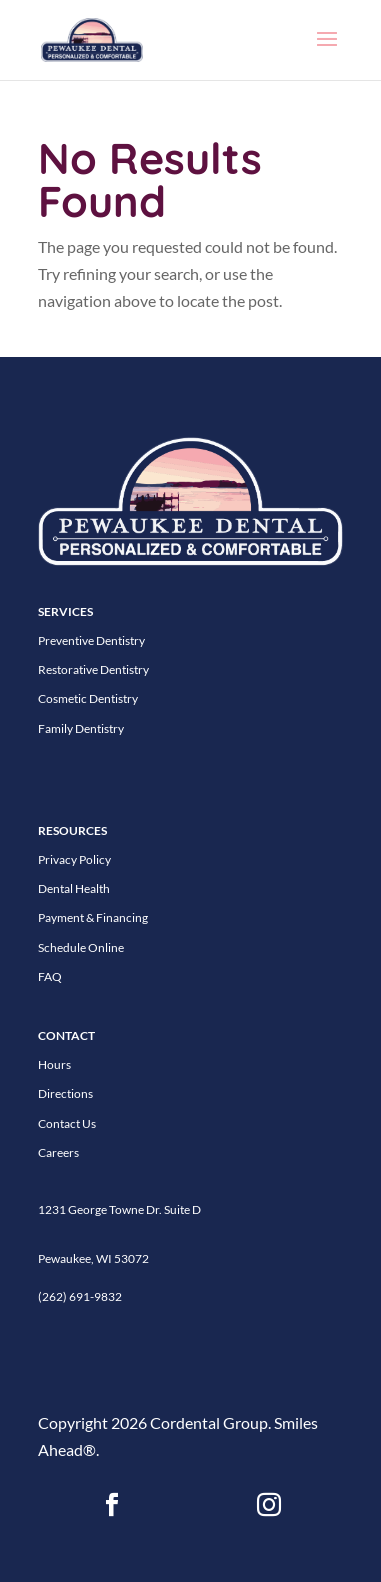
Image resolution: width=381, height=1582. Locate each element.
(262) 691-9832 (80, 1296)
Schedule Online (81, 947)
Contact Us (67, 1123)
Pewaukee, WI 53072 (93, 1258)
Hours (54, 1064)
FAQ (50, 976)
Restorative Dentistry (93, 669)
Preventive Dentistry (91, 640)
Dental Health (74, 888)
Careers (58, 1152)
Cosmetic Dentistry (88, 698)
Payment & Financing (93, 917)
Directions (65, 1093)
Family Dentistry (81, 728)
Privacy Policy (74, 859)
